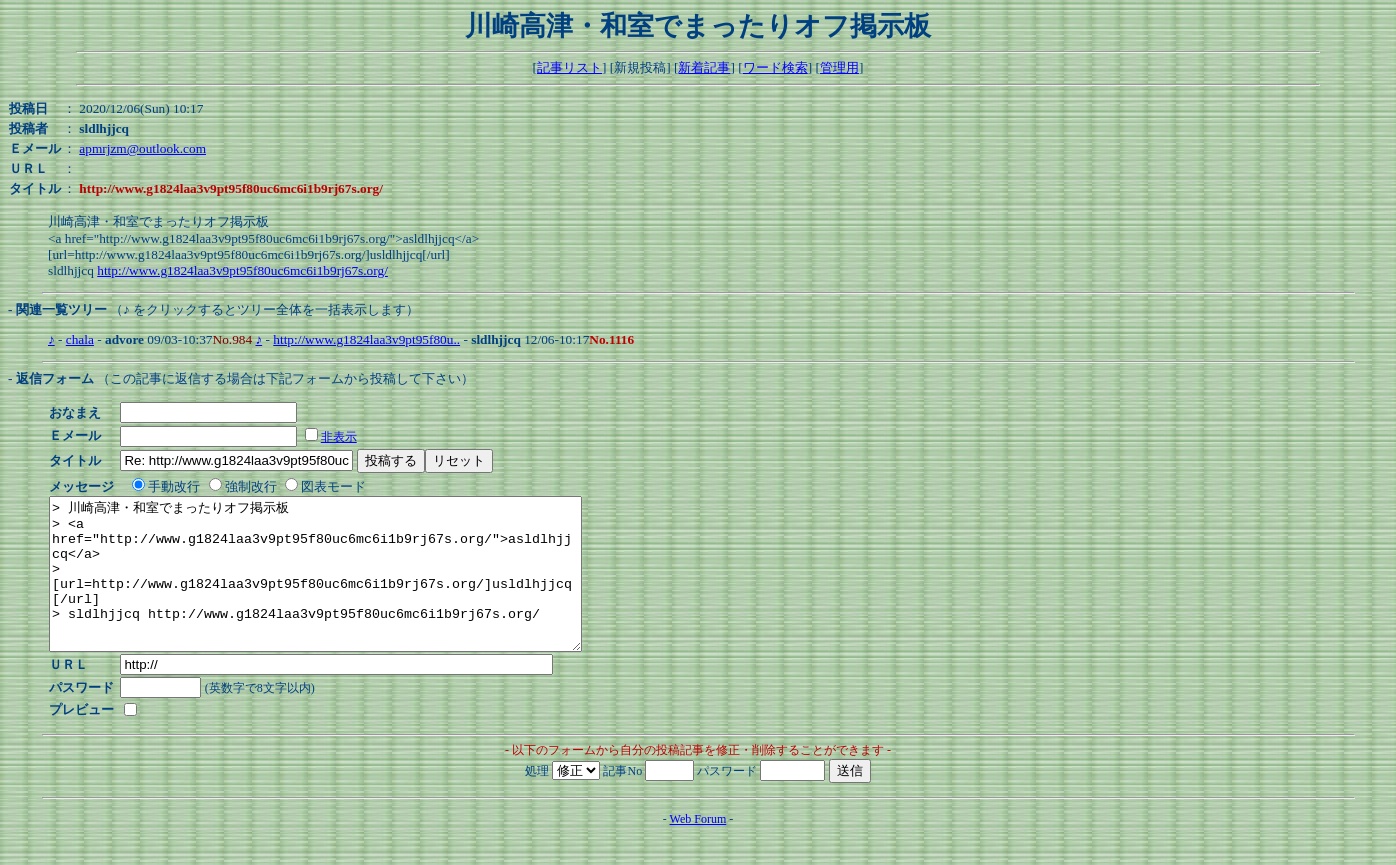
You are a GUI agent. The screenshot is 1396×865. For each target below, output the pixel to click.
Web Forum (698, 849)
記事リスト (569, 67)
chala (80, 339)
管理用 (839, 67)
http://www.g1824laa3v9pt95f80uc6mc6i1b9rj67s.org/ (242, 270)
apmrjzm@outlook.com (142, 148)
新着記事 (704, 67)
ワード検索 (775, 67)
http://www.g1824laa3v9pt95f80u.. (366, 339)
